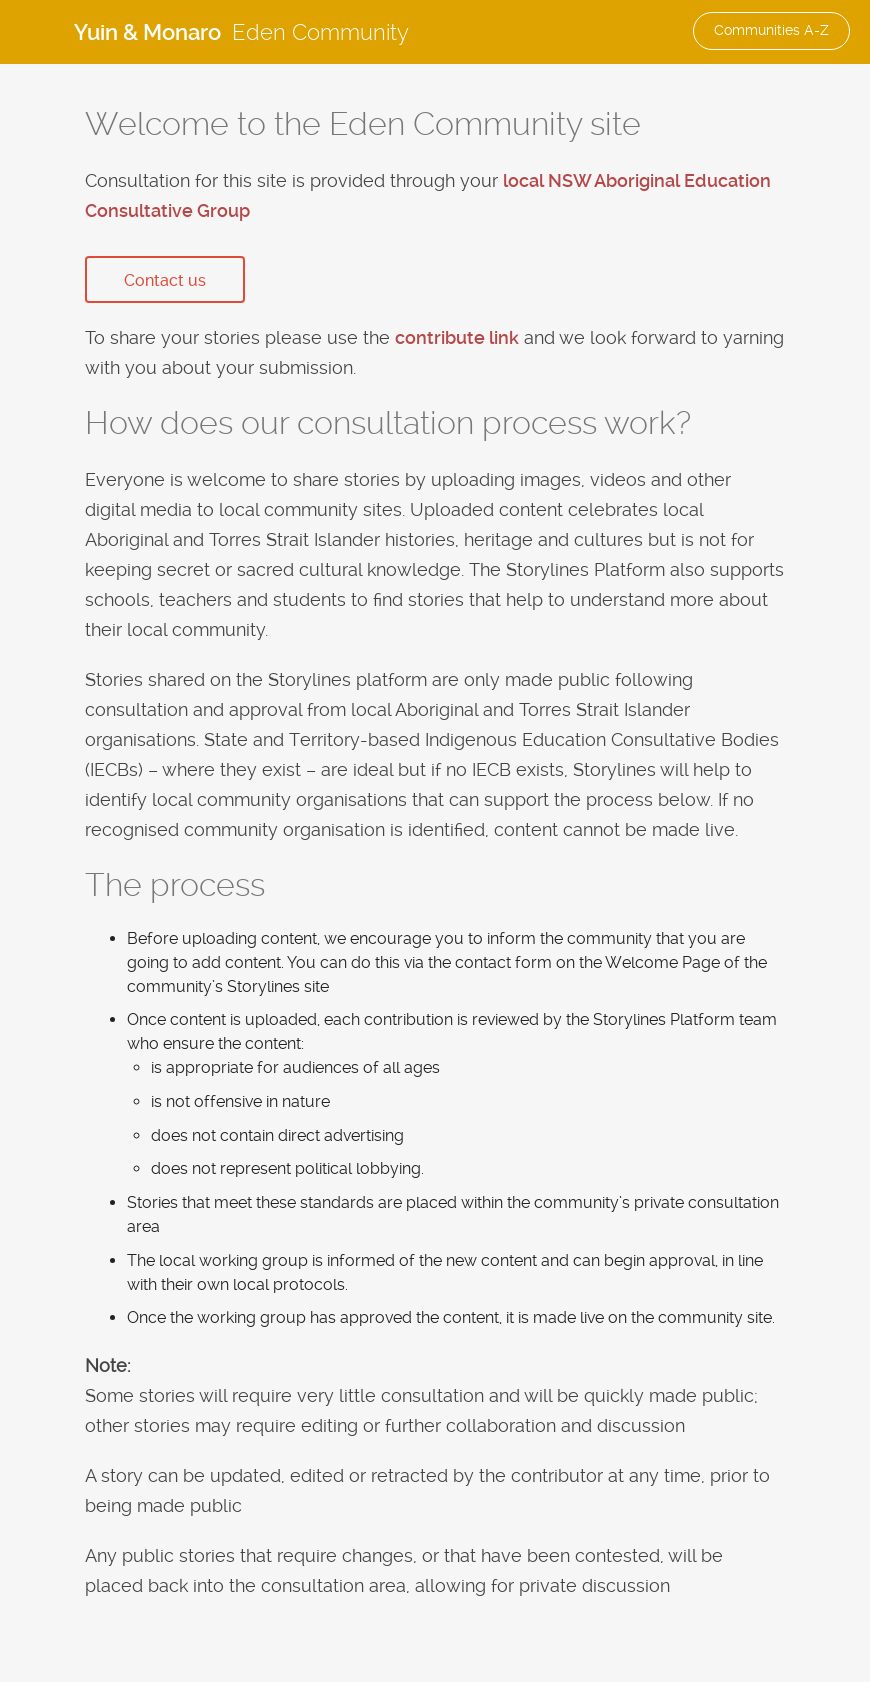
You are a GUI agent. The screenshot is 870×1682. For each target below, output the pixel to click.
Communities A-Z (771, 30)
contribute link (457, 337)
